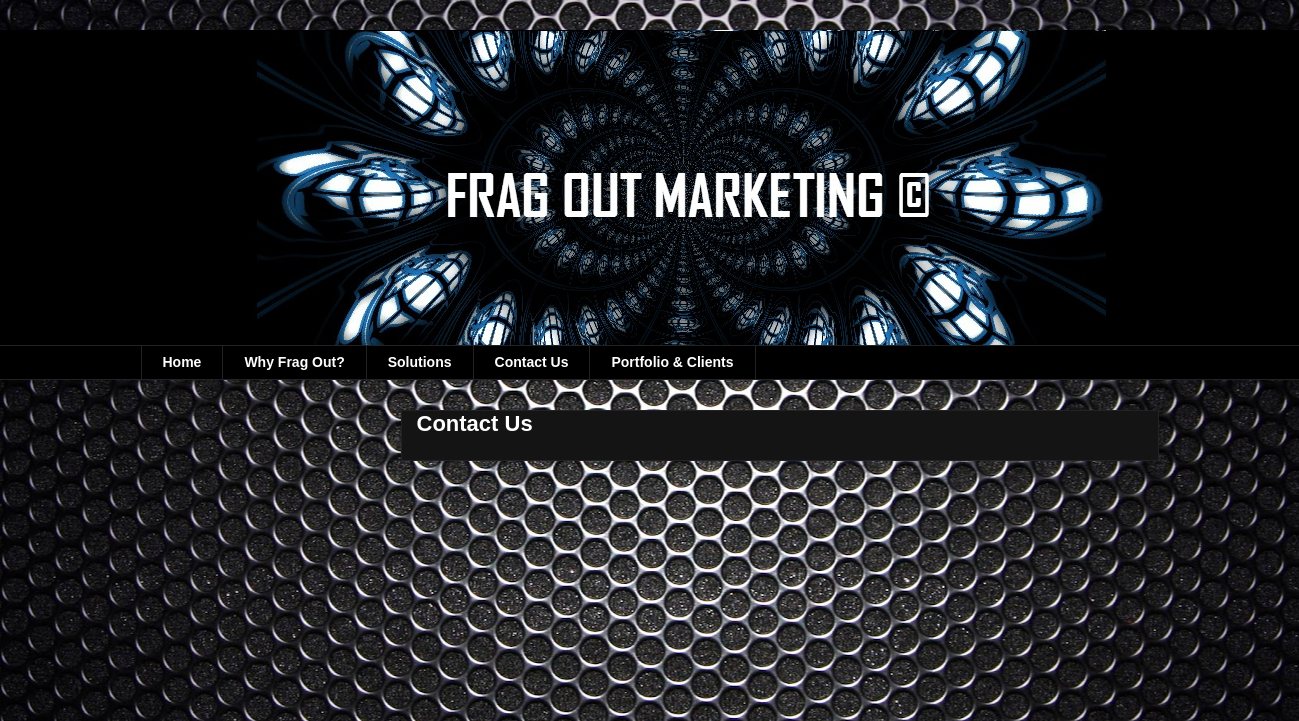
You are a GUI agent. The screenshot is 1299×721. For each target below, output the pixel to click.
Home (182, 362)
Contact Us (532, 362)
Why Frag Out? (294, 362)
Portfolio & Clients (672, 362)
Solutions (420, 362)
